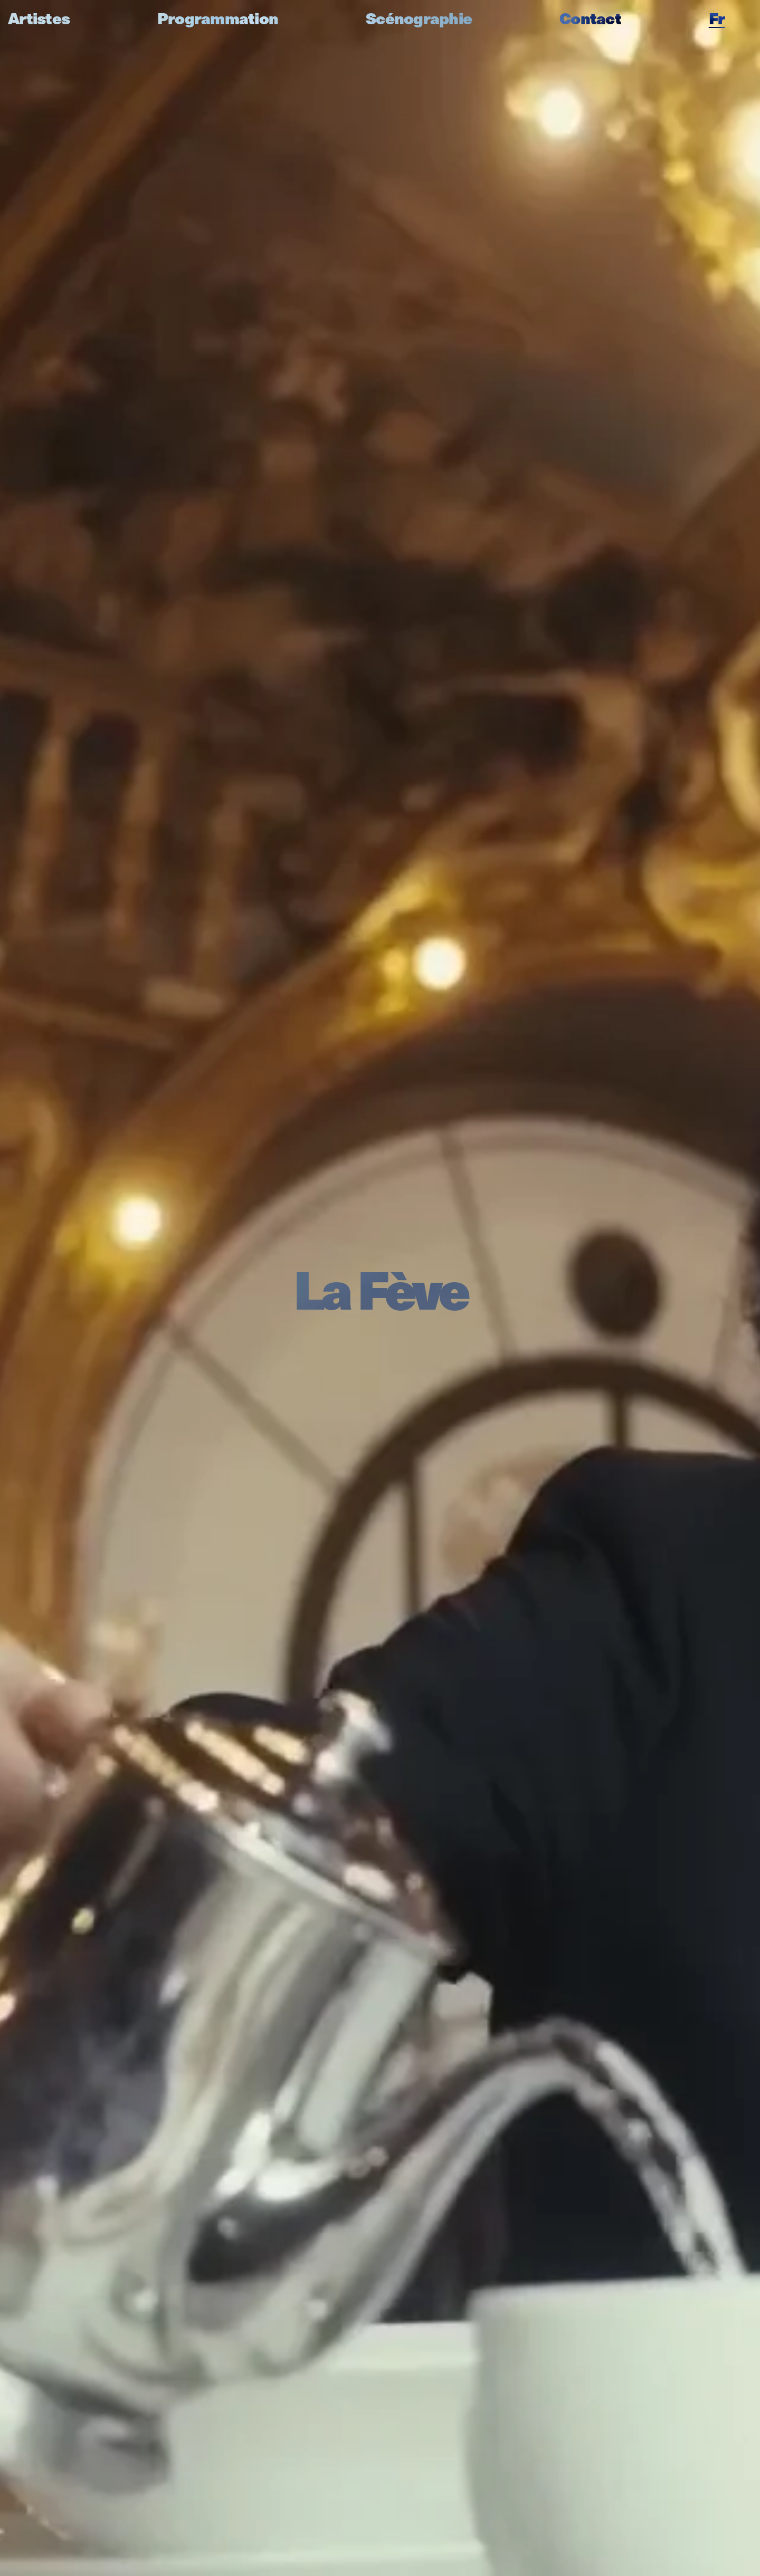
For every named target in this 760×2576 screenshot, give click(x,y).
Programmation (217, 18)
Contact (590, 18)
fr (717, 18)
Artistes (39, 18)
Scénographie (419, 18)
